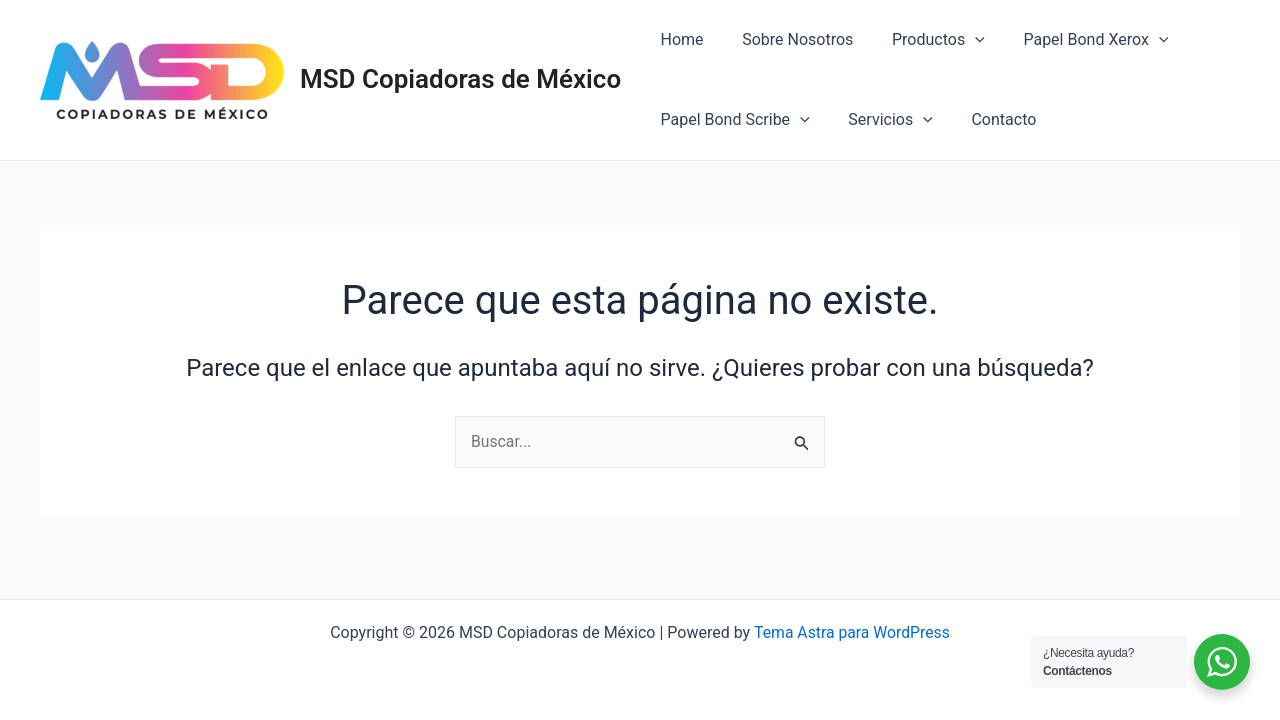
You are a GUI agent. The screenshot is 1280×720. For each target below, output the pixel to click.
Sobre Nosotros (787, 39)
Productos (921, 40)
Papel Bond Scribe (731, 120)
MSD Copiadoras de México (460, 79)
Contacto (987, 119)
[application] (959, 40)
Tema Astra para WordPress (851, 632)
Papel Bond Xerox (1072, 40)
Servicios (880, 120)
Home (678, 39)
